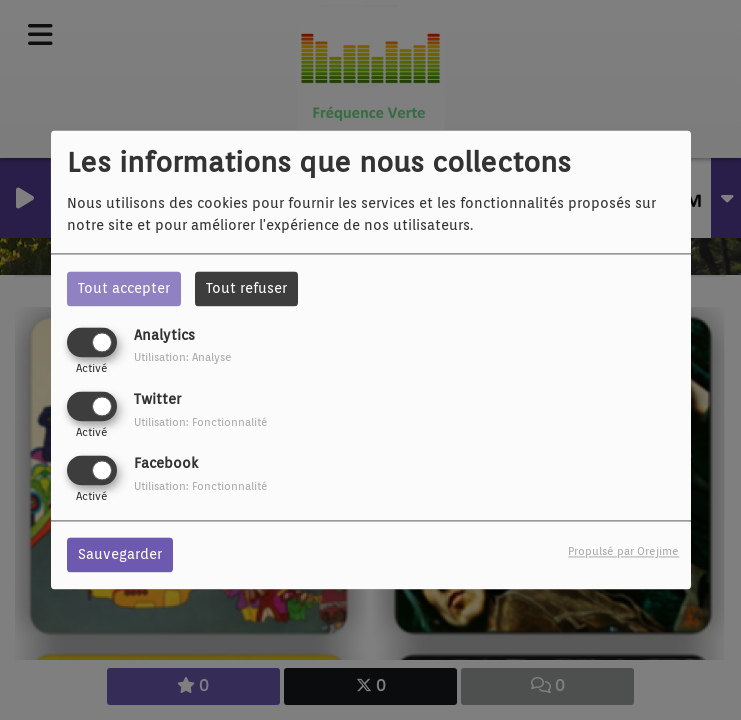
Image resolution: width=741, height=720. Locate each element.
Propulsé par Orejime (623, 552)
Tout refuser (246, 288)
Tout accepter (124, 288)
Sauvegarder (120, 555)
